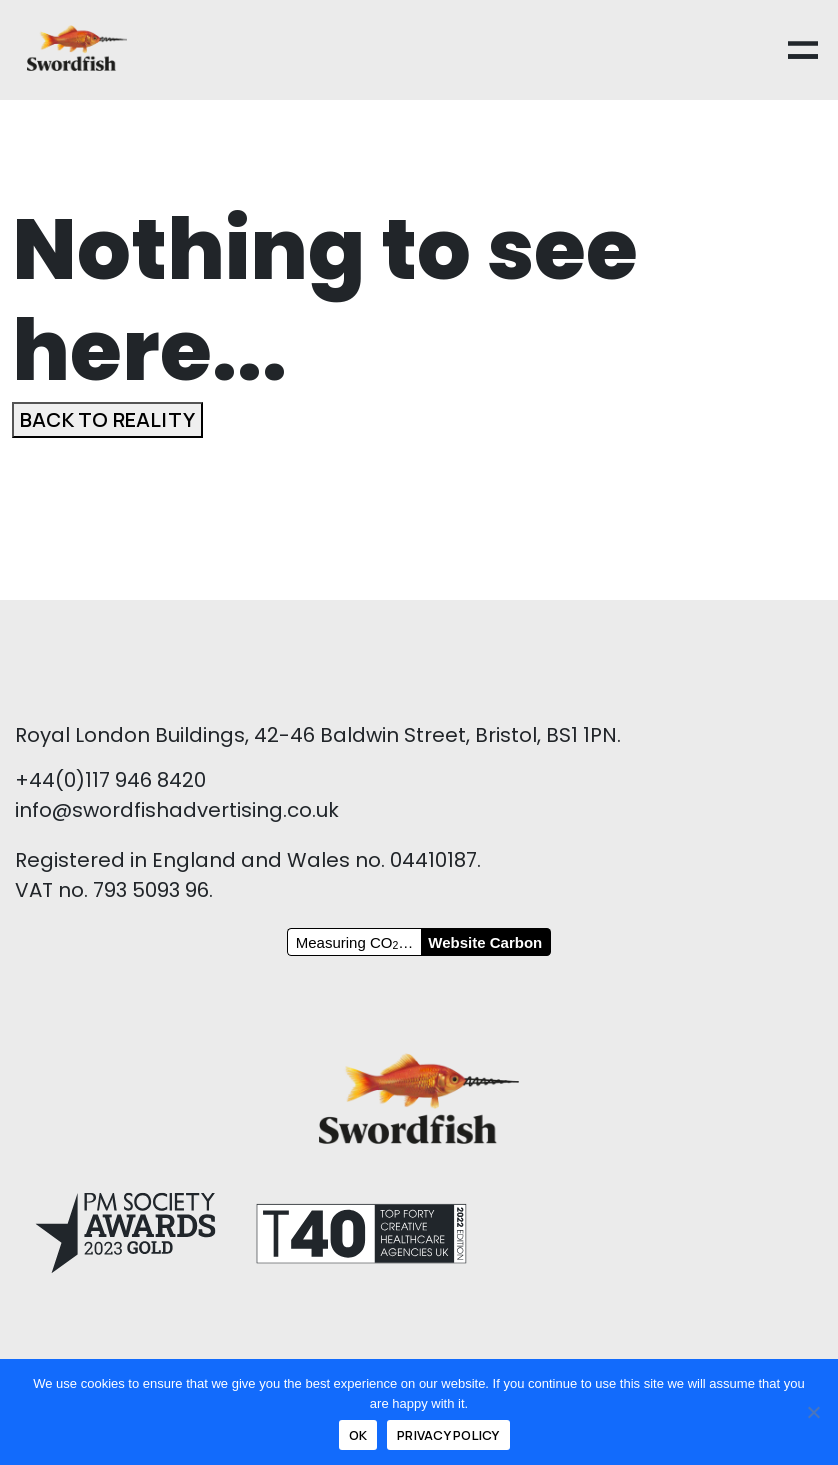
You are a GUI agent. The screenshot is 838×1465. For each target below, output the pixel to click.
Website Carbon (485, 942)
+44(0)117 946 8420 (110, 780)
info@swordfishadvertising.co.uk (177, 810)
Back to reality (107, 419)
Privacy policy (448, 1435)
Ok (358, 1435)
